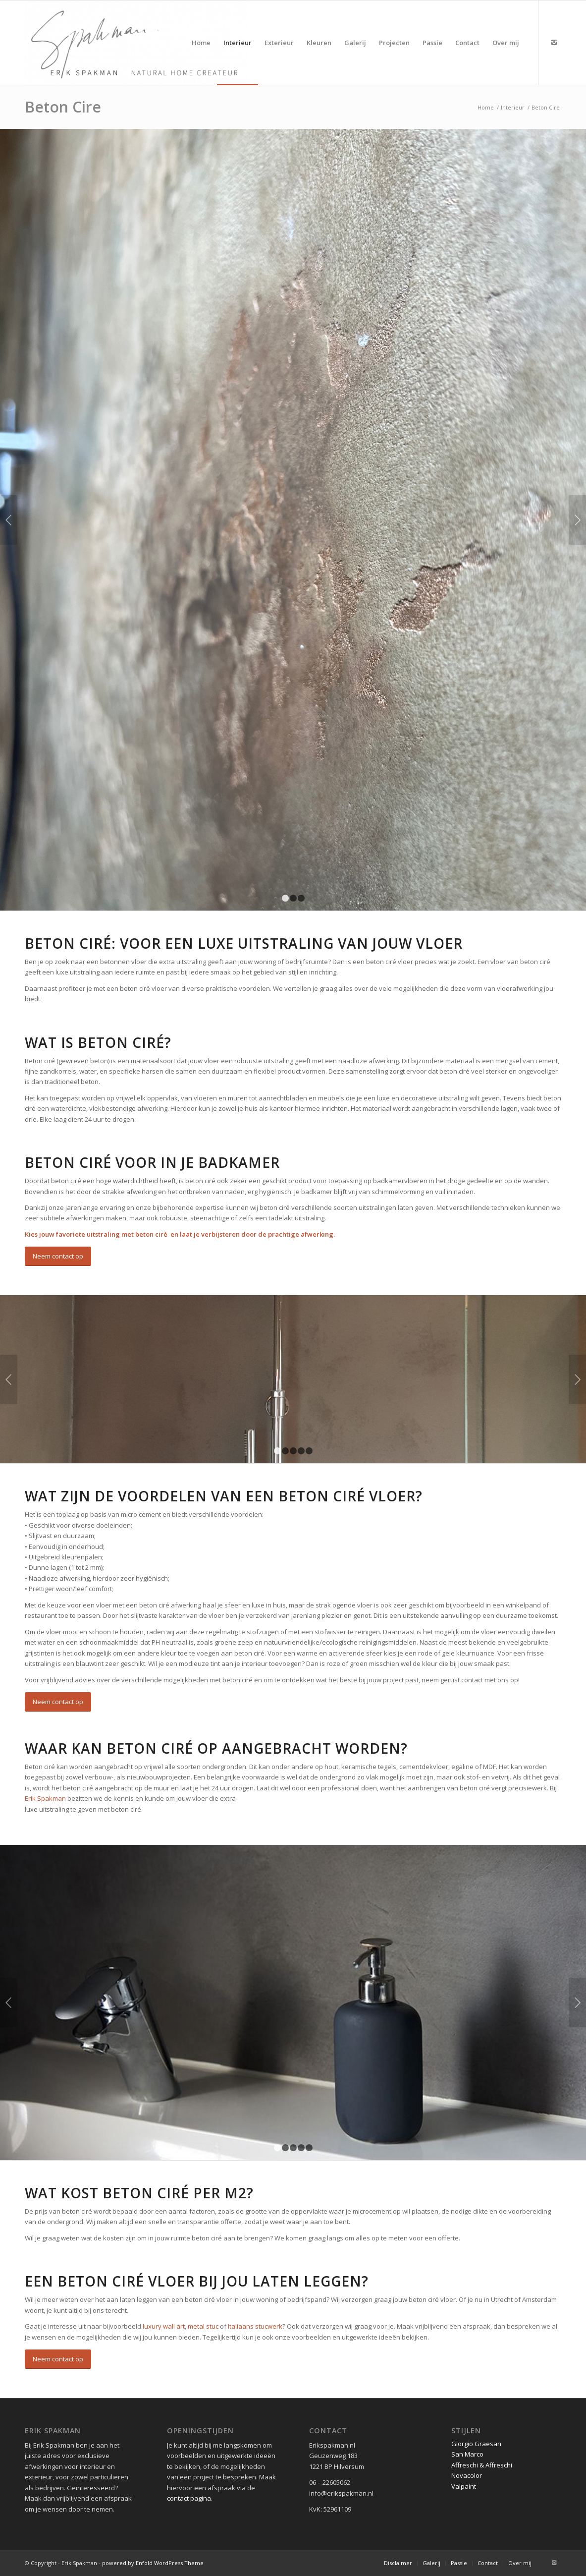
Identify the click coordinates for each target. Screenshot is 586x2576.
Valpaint (463, 2486)
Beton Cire (63, 107)
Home (486, 107)
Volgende (577, 520)
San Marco (467, 2454)
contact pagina (189, 2498)
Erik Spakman (45, 1798)
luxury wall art (164, 2326)
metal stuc (203, 2326)
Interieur (513, 107)
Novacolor (466, 2475)
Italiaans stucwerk (255, 2326)
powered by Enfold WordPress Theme (153, 2563)
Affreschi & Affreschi (481, 2465)
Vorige (8, 520)
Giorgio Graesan (476, 2443)
